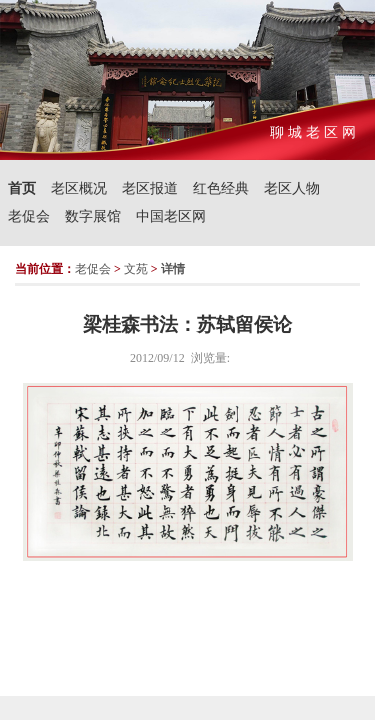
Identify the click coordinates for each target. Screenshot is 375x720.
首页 (22, 188)
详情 (173, 269)
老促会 (29, 216)
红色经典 (221, 188)
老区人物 (292, 188)
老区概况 (79, 188)
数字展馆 (93, 216)
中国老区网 (171, 216)
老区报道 (150, 188)
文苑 (136, 269)
